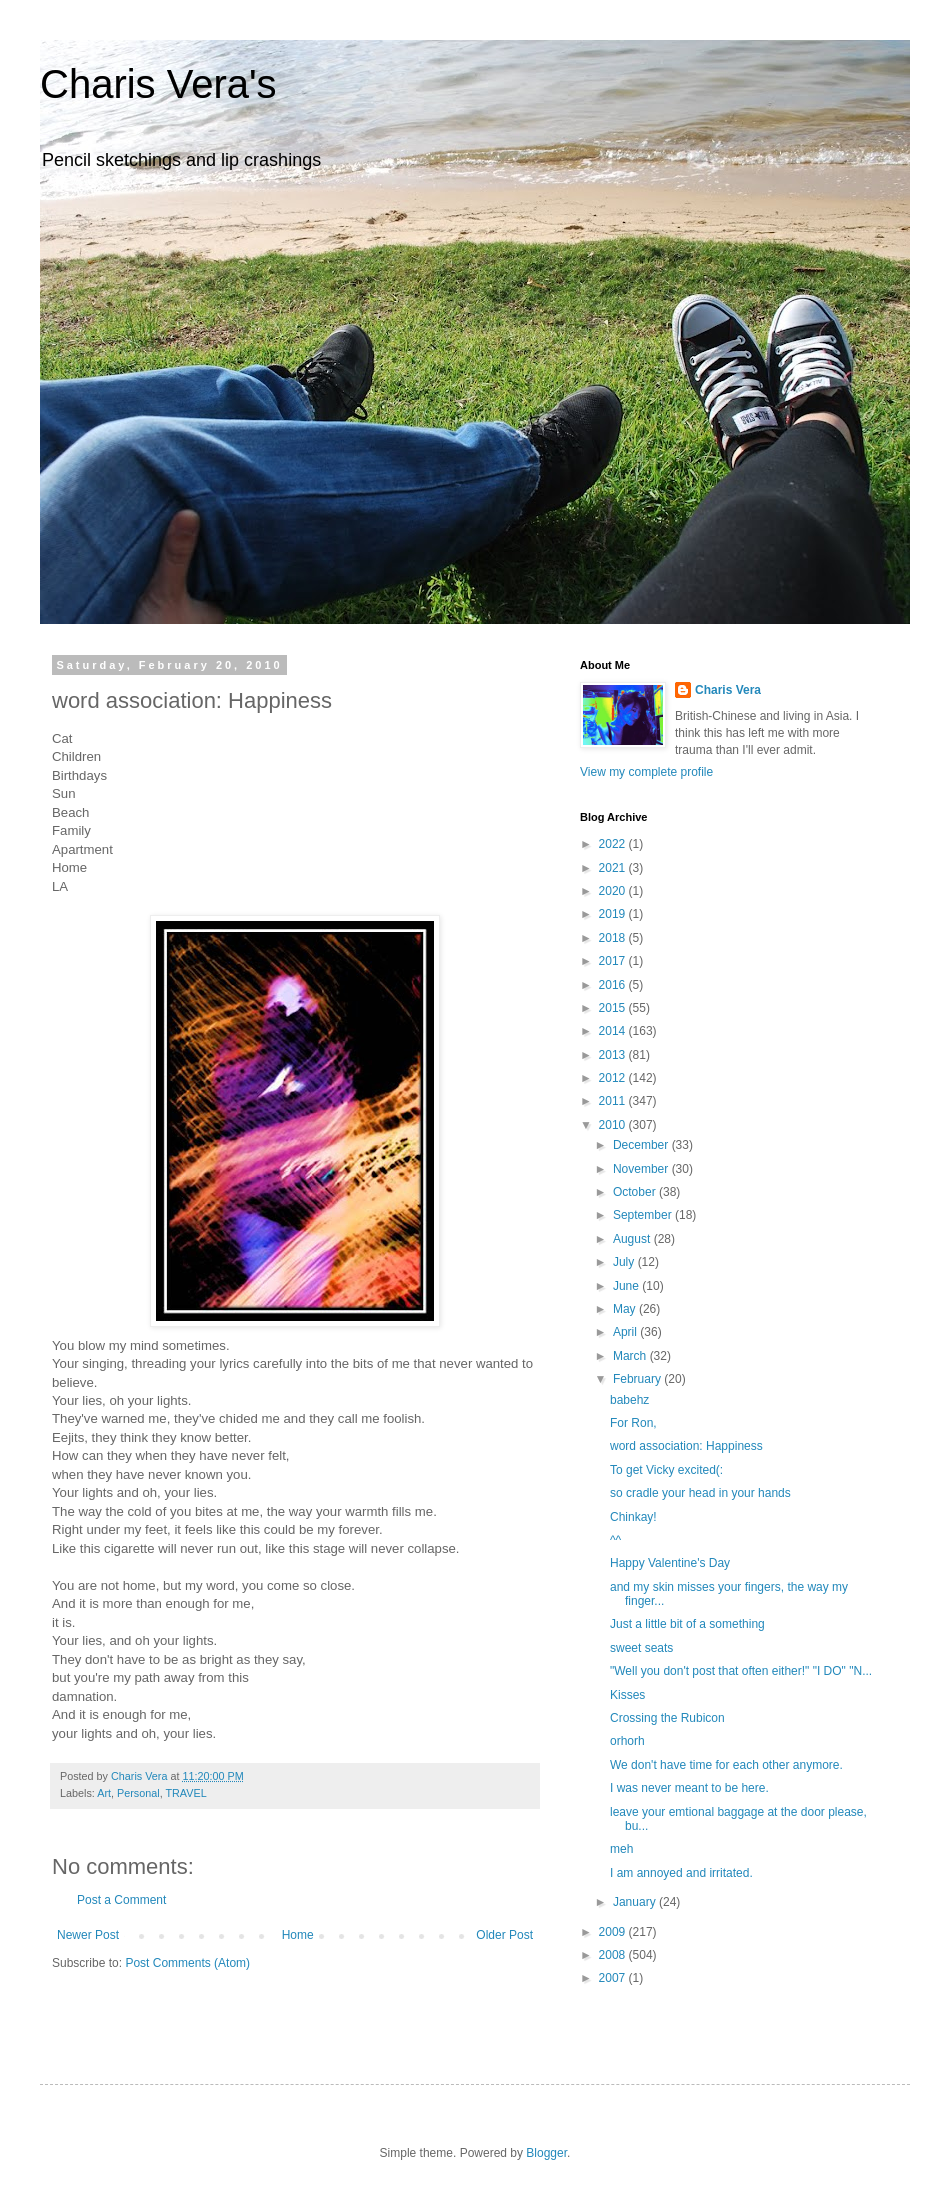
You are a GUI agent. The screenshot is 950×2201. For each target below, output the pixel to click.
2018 (614, 938)
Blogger (546, 2153)
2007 (614, 1978)
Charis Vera (728, 690)
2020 (614, 891)
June (627, 1286)
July (625, 1262)
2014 (614, 1031)
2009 (614, 1932)
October (636, 1192)
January (636, 1902)
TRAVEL (185, 1793)
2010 (614, 1125)
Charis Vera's (158, 84)
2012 (614, 1078)
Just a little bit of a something (687, 1624)
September (644, 1215)
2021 (614, 868)
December (642, 1145)
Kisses (627, 1695)
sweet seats (641, 1648)
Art (104, 1793)
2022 (614, 844)
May (626, 1309)
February (638, 1379)
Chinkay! (633, 1517)
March (631, 1356)
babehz (629, 1400)
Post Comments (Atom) (187, 1963)
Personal (138, 1793)
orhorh (627, 1741)
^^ (615, 1540)
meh (621, 1849)
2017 (614, 961)
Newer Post (88, 1935)
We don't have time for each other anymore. (726, 1765)
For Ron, (633, 1423)
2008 (614, 1955)
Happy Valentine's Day (670, 1563)
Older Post (504, 1935)
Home (298, 1935)
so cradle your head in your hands (700, 1493)
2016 (614, 985)
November (642, 1169)
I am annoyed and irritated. (681, 1873)
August (633, 1239)
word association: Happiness (686, 1446)
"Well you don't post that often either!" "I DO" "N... (741, 1671)
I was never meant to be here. (689, 1788)
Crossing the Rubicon (667, 1718)
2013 (614, 1055)
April (626, 1332)
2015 (614, 1008)
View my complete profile (646, 772)
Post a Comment (121, 1900)
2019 (614, 914)
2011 (614, 1101)
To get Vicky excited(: (666, 1470)
